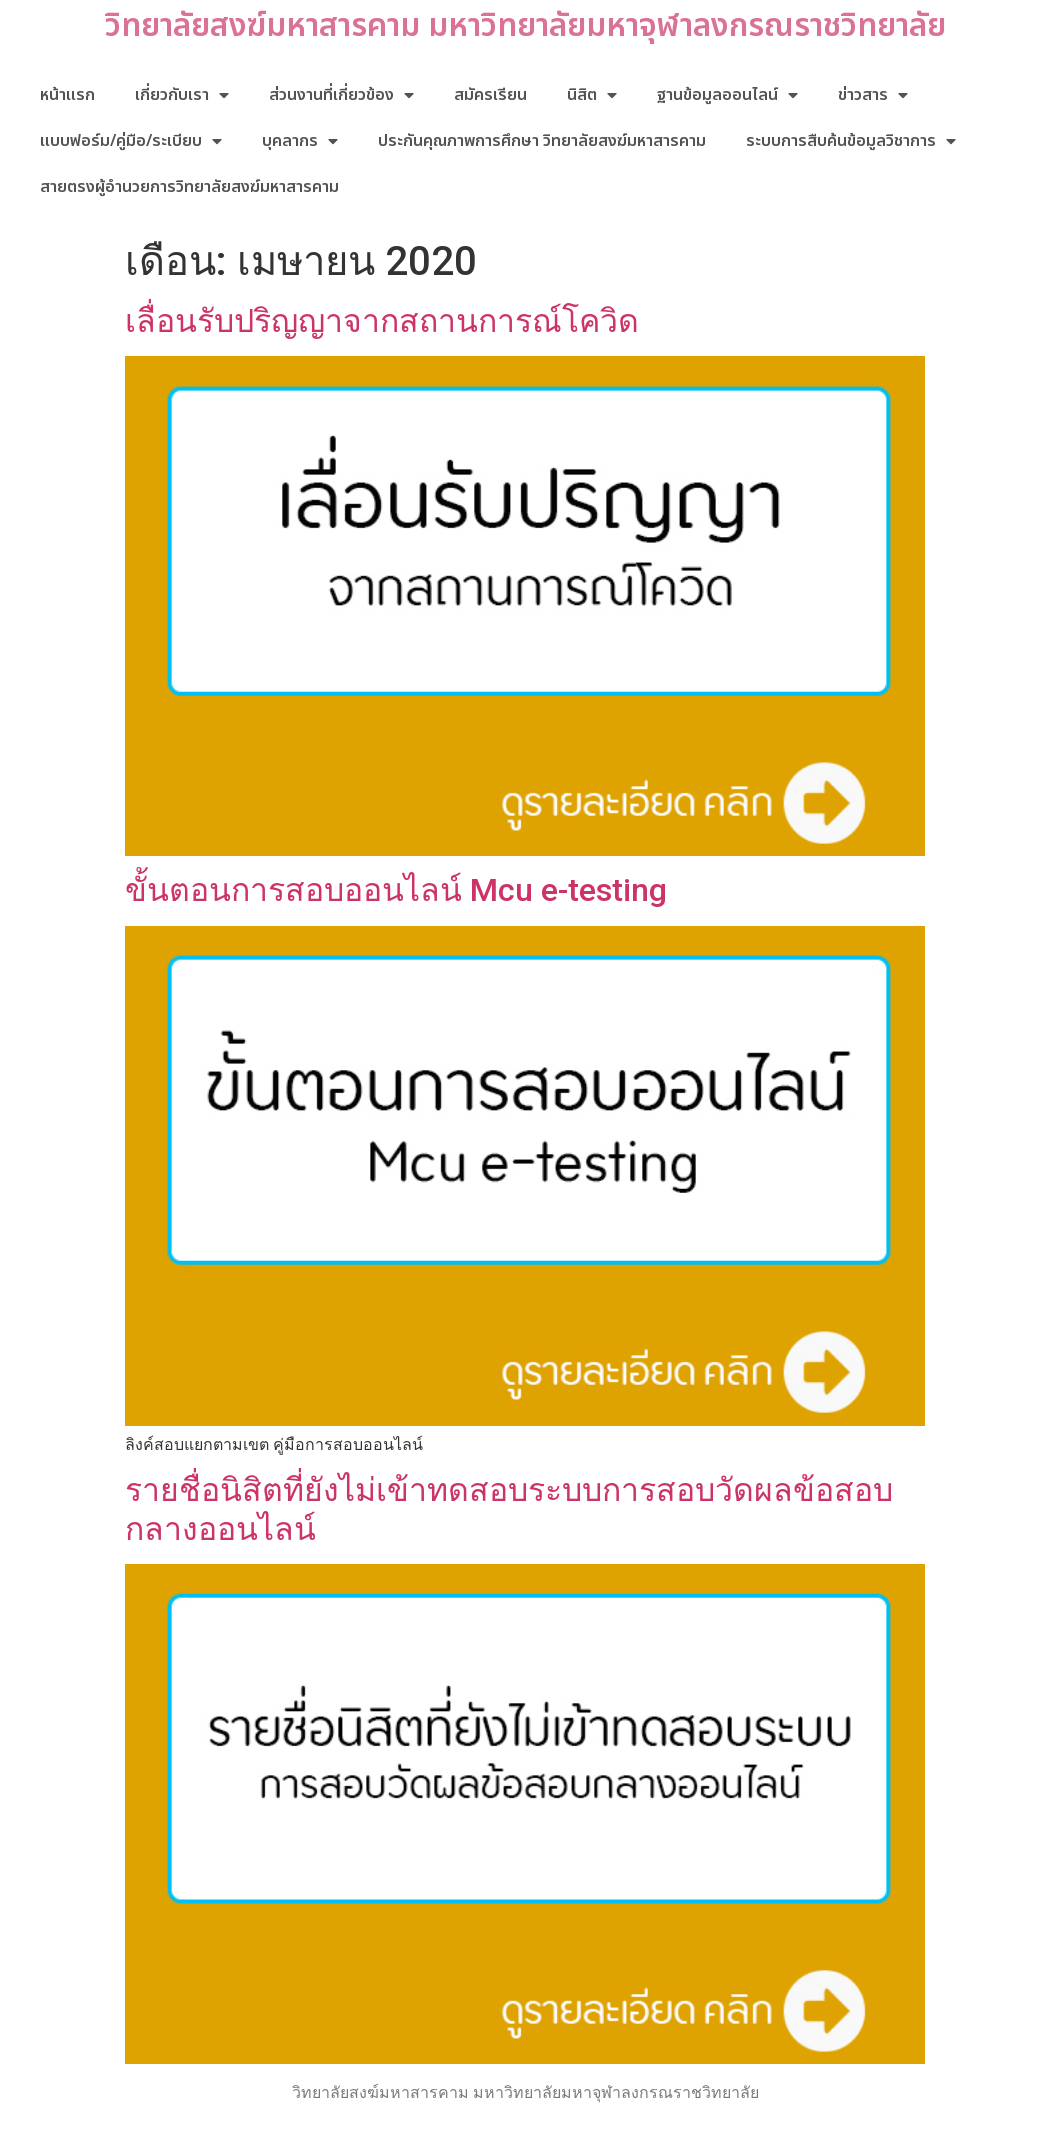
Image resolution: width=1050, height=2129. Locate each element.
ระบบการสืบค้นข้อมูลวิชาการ (851, 141)
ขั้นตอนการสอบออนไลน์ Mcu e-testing (396, 890)
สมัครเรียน (490, 95)
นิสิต (592, 95)
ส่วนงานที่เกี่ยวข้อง (341, 95)
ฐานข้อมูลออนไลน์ (727, 95)
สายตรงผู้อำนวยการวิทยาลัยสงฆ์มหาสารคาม (189, 187)
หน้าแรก (67, 95)
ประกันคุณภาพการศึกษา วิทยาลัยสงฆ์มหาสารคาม (542, 141)
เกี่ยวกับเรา (182, 95)
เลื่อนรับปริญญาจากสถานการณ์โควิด (382, 321)
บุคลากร (300, 141)
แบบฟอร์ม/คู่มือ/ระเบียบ (131, 141)
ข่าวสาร (873, 95)
